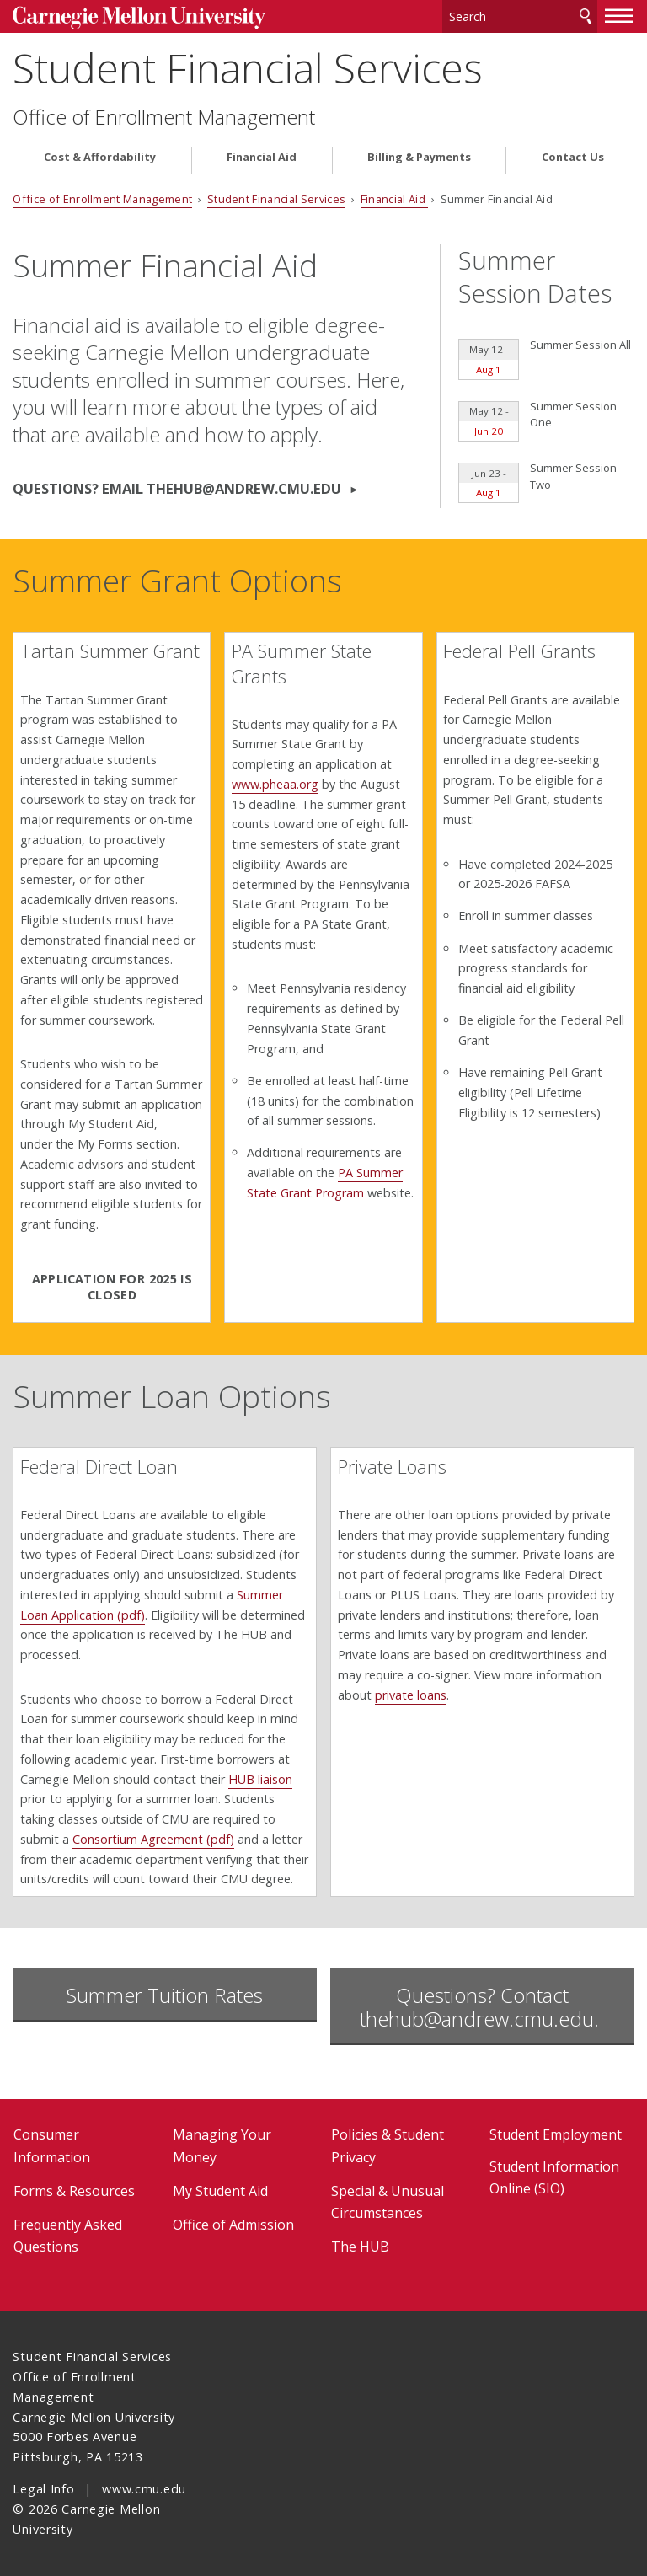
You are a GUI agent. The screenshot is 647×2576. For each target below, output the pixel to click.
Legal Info (43, 2489)
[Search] (519, 16)
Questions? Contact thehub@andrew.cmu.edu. (482, 2006)
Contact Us (573, 157)
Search (585, 16)
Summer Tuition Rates (165, 1995)
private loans (410, 1695)
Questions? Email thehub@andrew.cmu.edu (179, 488)
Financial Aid (262, 157)
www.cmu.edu (144, 2489)
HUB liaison (260, 1779)
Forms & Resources (74, 2191)
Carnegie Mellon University (139, 18)
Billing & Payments (419, 157)
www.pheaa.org (275, 784)
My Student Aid (220, 2191)
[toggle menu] (619, 15)
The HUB (360, 2246)
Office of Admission (233, 2224)
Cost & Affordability (100, 157)
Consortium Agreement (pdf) (153, 1839)
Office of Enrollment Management (164, 117)
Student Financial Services (248, 68)
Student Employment (555, 2134)
